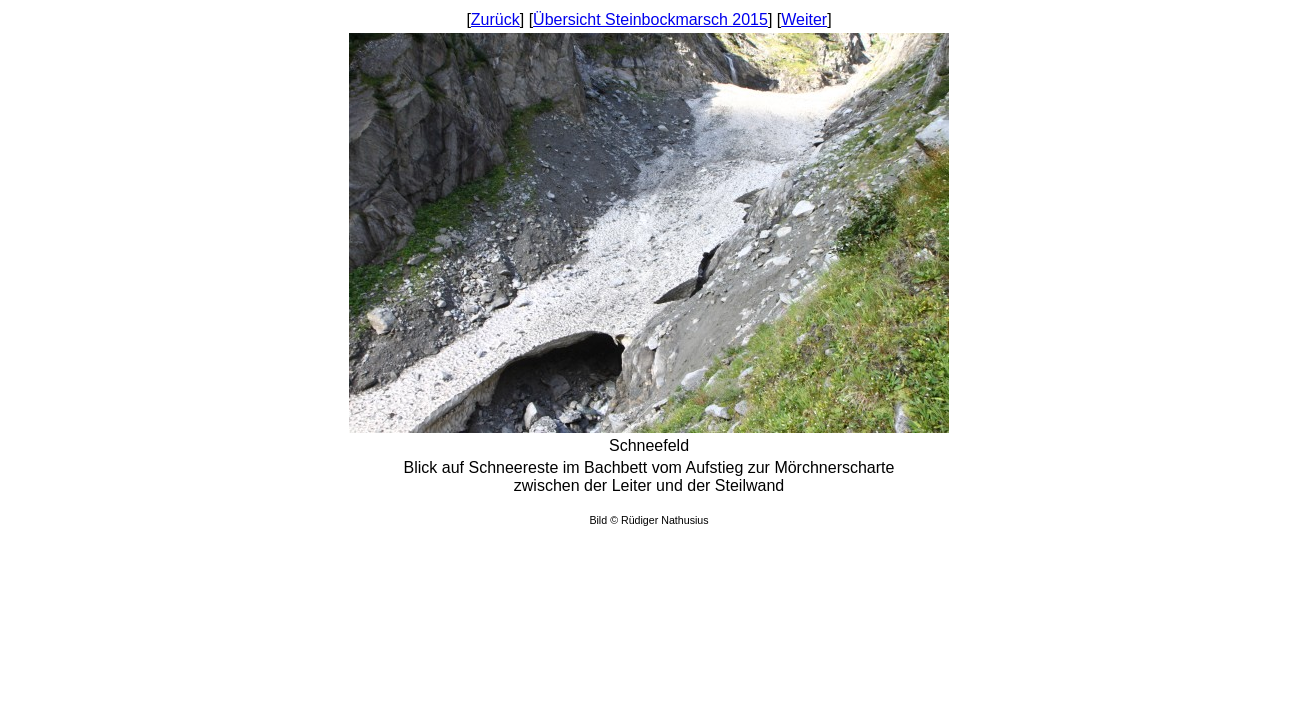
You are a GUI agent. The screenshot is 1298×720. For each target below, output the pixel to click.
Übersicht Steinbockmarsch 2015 (650, 19)
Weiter (804, 19)
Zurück (495, 19)
